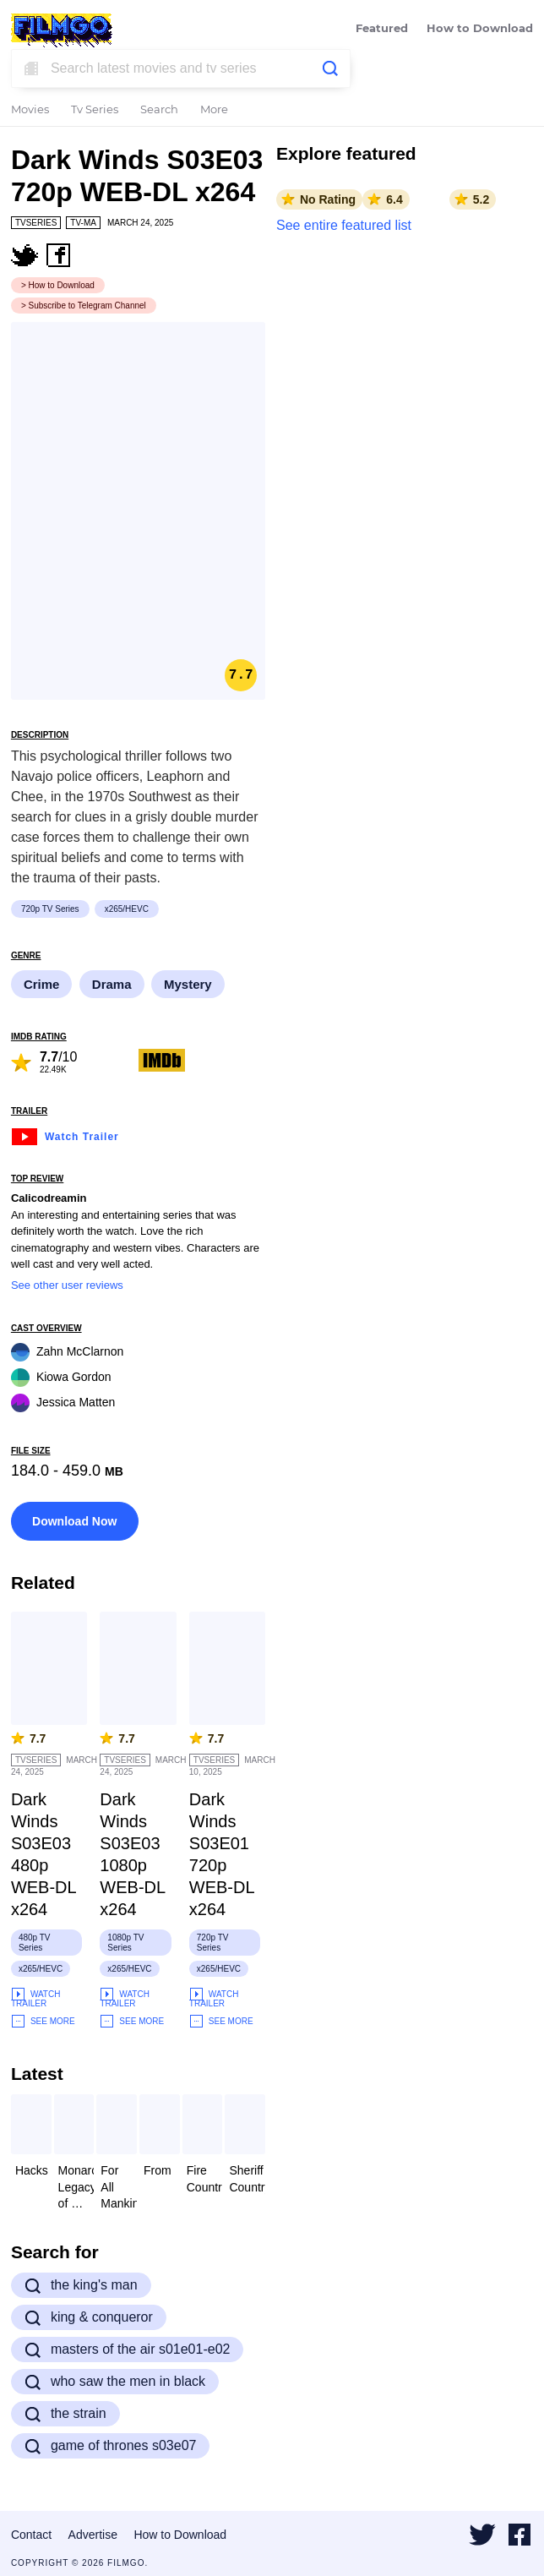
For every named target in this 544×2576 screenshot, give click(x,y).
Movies (30, 110)
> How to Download (58, 285)
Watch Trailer (65, 1135)
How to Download (480, 29)
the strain (65, 2413)
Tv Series (94, 110)
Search (159, 110)
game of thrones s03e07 (110, 2446)
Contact (31, 2534)
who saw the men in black (114, 2381)
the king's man (81, 2285)
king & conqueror (88, 2317)
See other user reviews (67, 1285)
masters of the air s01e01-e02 (127, 2349)
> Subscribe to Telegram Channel (83, 305)
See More (43, 2021)
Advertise (92, 2534)
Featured (382, 29)
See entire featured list (343, 225)
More (214, 110)
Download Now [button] (74, 1521)
